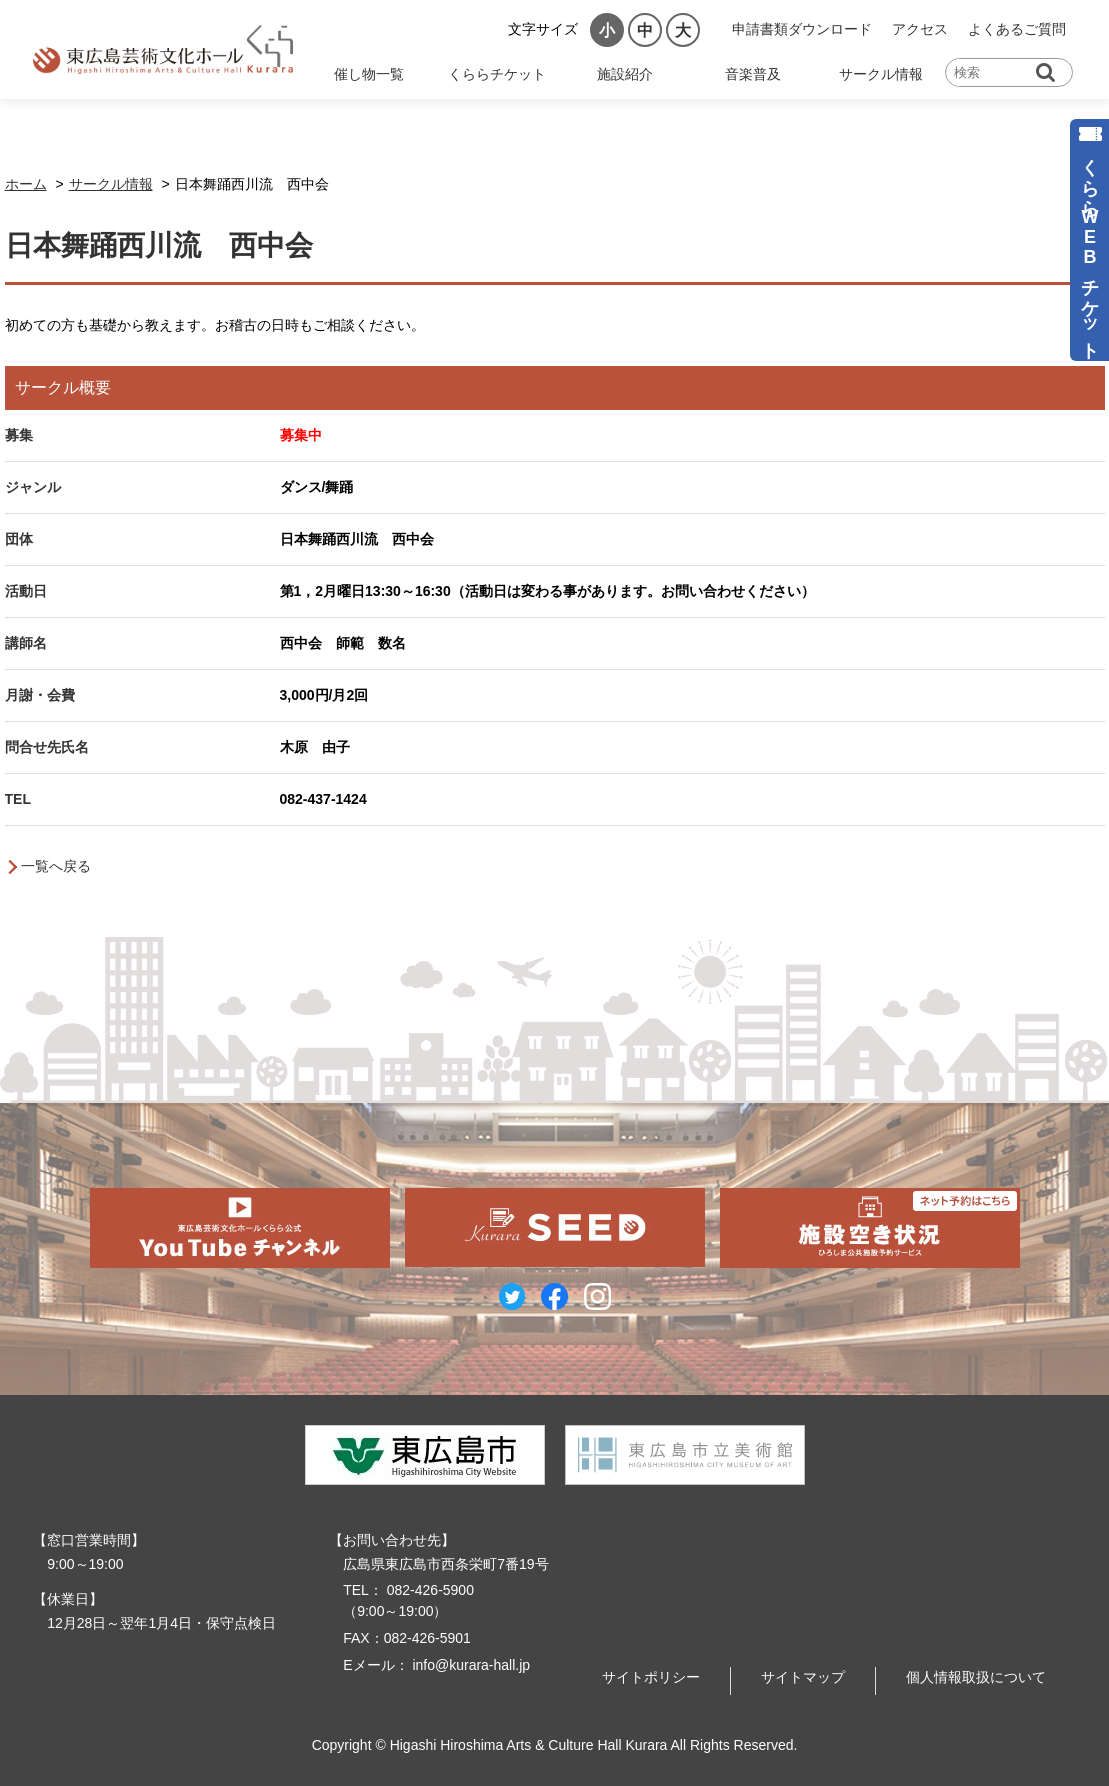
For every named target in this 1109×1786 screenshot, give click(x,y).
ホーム (26, 184)
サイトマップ (803, 1677)
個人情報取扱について (976, 1677)
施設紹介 (625, 74)
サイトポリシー (651, 1677)
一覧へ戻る (56, 866)
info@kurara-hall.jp (470, 1665)
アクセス (920, 29)
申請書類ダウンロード (802, 29)
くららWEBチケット (1090, 248)
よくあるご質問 (1017, 29)
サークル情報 (881, 74)
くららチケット (497, 74)
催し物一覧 (369, 74)
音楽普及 (753, 74)
